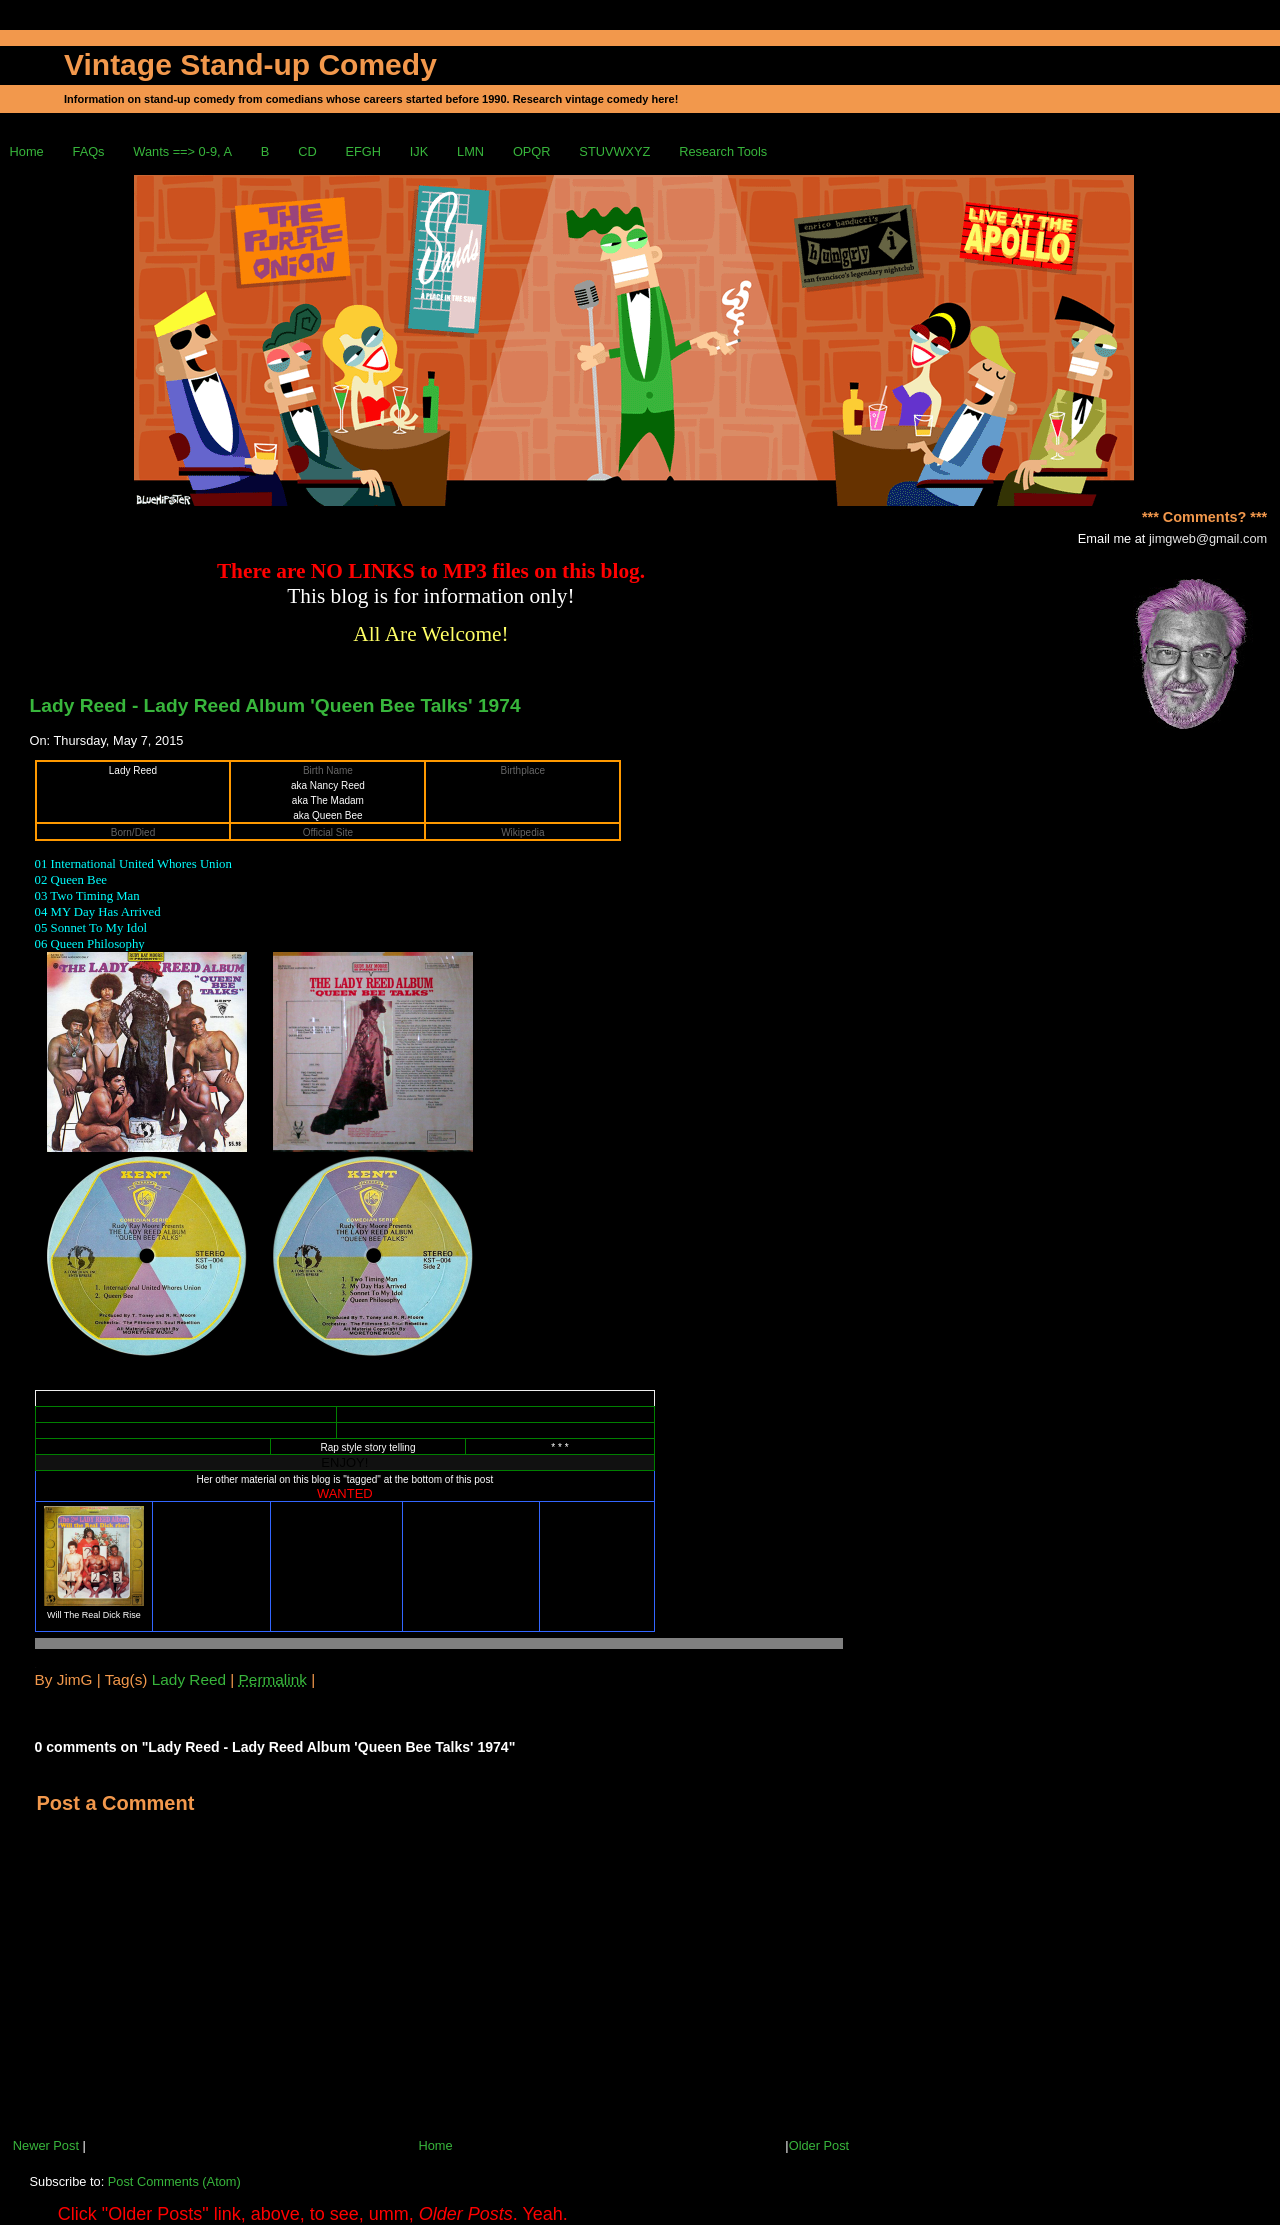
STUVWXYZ (614, 151)
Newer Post (46, 2145)
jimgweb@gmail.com (1208, 538)
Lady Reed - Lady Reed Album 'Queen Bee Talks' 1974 (275, 705)
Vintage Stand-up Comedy (250, 64)
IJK (419, 151)
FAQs (89, 151)
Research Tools (723, 151)
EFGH (363, 151)
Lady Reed (189, 1679)
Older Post (819, 2145)
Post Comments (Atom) (174, 2181)
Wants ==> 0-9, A (182, 151)
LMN (470, 151)
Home (27, 151)
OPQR (532, 151)
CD (307, 151)
